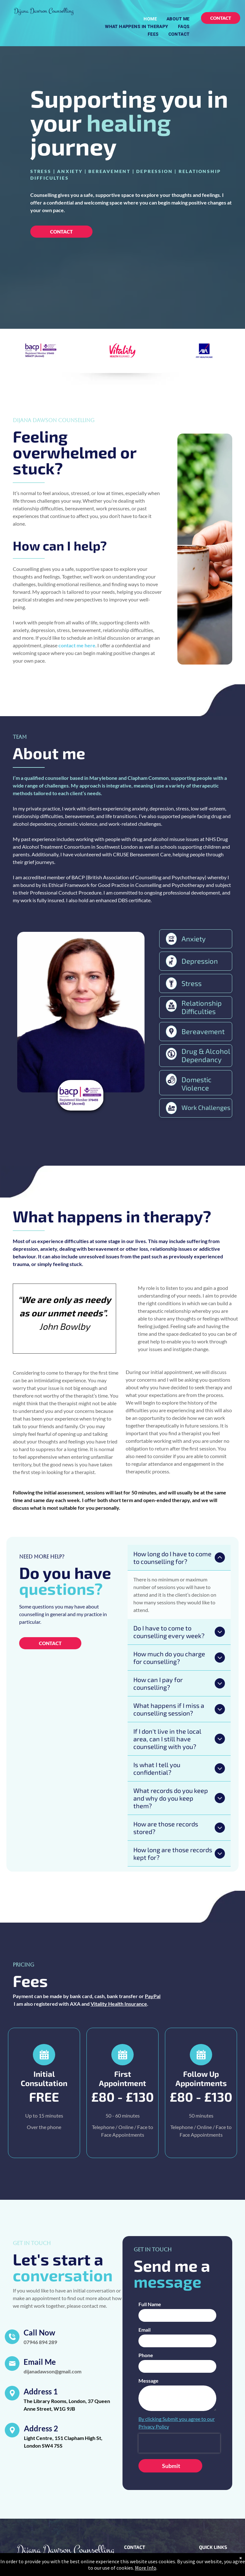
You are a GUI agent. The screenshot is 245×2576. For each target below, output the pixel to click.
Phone (145, 2307)
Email (144, 2281)
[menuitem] (150, 19)
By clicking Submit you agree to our (176, 2370)
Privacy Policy (153, 2378)
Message (148, 2332)
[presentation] (179, 2394)
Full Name (149, 2256)
